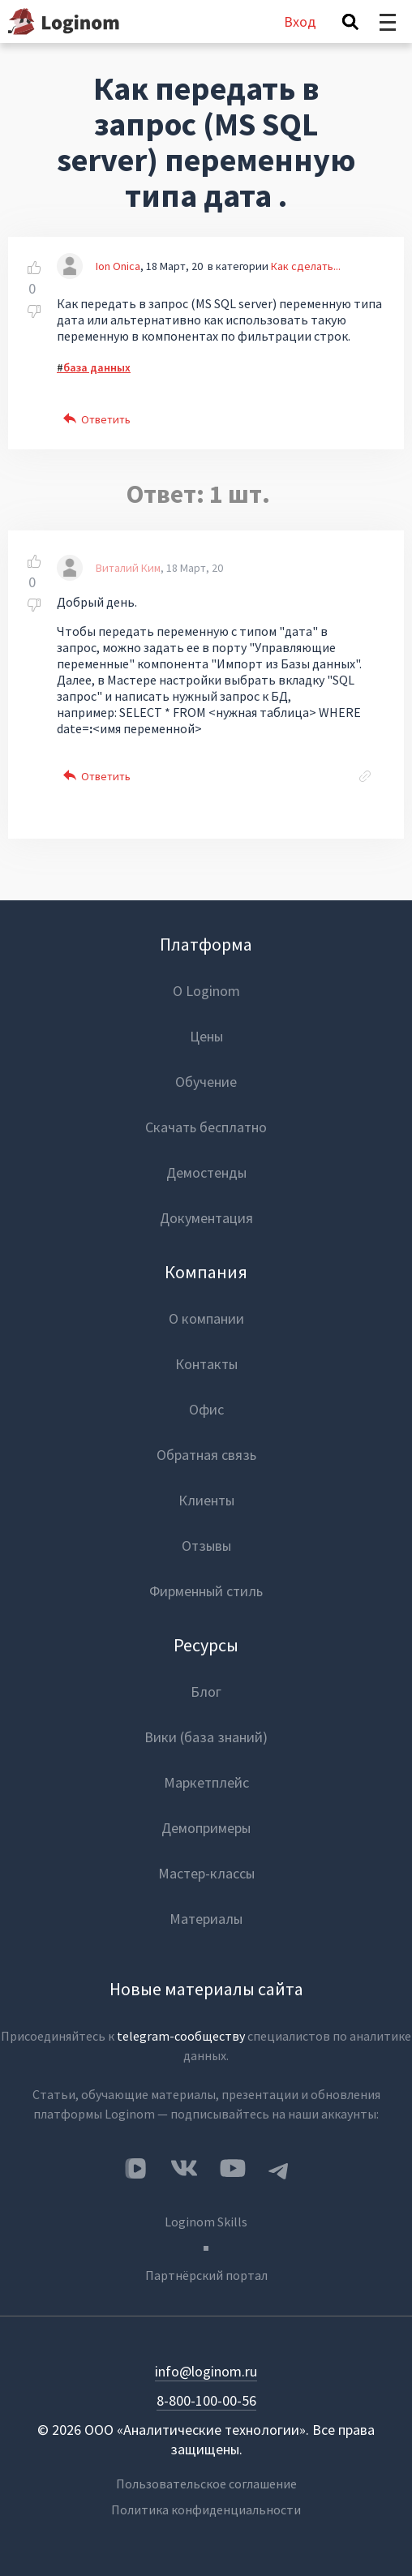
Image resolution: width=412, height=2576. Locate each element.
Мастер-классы (206, 1873)
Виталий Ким (128, 567)
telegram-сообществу (181, 2036)
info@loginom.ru (206, 2371)
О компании (206, 1318)
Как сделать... (306, 266)
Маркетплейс (206, 1782)
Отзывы (206, 1545)
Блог (206, 1691)
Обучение (206, 1081)
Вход (300, 21)
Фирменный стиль (206, 1591)
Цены (206, 1036)
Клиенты (206, 1500)
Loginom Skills (206, 2221)
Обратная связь (206, 1454)
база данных (97, 367)
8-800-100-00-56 (206, 2400)
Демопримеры (206, 1827)
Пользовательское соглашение (206, 2483)
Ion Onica (118, 266)
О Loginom (206, 990)
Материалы (206, 1918)
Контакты (206, 1364)
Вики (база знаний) (206, 1737)
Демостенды (206, 1172)
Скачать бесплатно (206, 1127)
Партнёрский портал (206, 2275)
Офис (206, 1409)
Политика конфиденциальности (206, 2509)
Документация (206, 1218)
